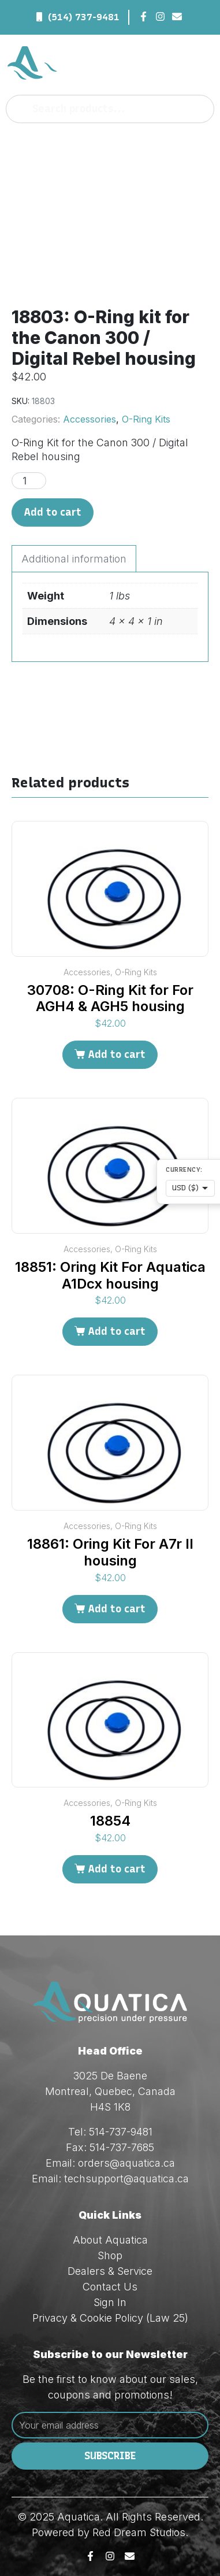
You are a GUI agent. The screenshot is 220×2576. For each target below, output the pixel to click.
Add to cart (52, 512)
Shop (110, 2255)
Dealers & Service (110, 2271)
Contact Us (110, 2287)
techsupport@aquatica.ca (126, 2178)
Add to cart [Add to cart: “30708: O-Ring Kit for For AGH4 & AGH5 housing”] (117, 1054)
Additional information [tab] (73, 559)
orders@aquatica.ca (126, 2163)
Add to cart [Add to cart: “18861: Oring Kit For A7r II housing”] (117, 1608)
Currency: (184, 1170)
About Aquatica (110, 2240)
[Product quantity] (29, 480)
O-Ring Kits (146, 419)
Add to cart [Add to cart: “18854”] (117, 1869)
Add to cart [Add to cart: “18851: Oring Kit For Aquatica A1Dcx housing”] (117, 1331)
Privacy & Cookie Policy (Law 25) (110, 2318)
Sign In (110, 2302)
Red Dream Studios (138, 2532)
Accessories (89, 419)
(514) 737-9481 (84, 17)
